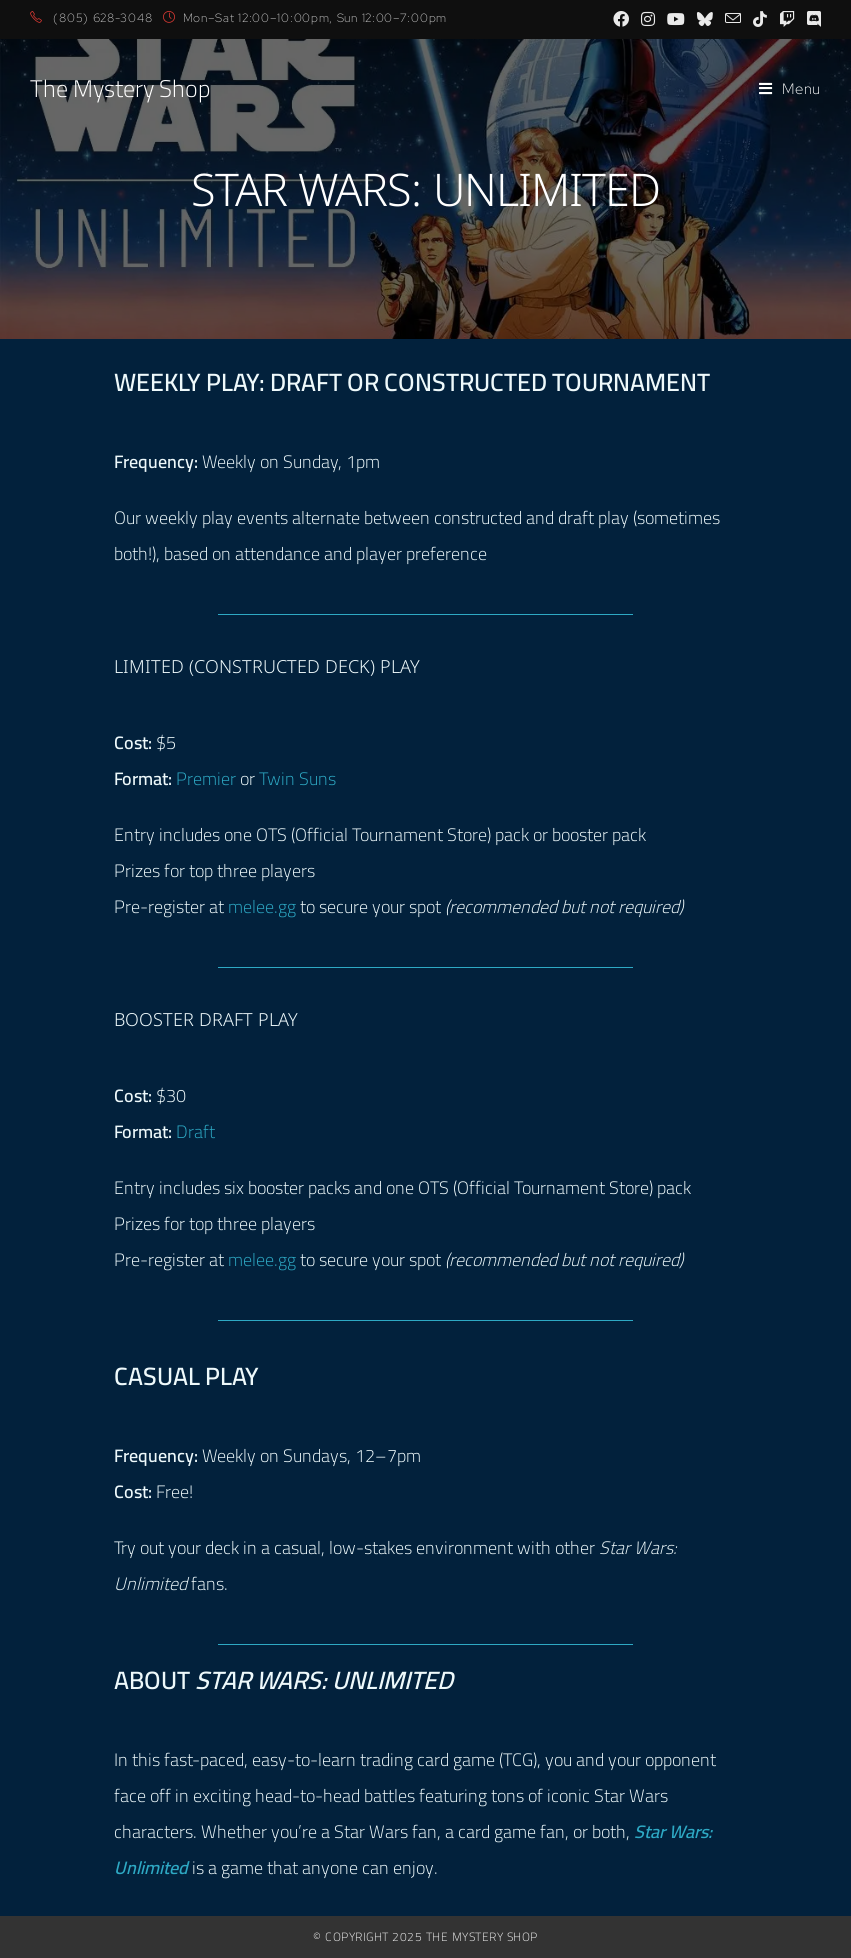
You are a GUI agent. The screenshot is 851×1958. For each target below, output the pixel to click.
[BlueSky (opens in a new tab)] (705, 19)
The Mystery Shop (120, 88)
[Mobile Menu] (790, 89)
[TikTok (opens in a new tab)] (760, 19)
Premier (206, 778)
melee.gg (262, 906)
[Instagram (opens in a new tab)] (648, 19)
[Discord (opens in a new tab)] (811, 19)
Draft (195, 1131)
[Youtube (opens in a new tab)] (676, 19)
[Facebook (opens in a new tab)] (621, 19)
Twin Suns (297, 778)
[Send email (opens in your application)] (733, 19)
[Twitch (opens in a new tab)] (787, 19)
